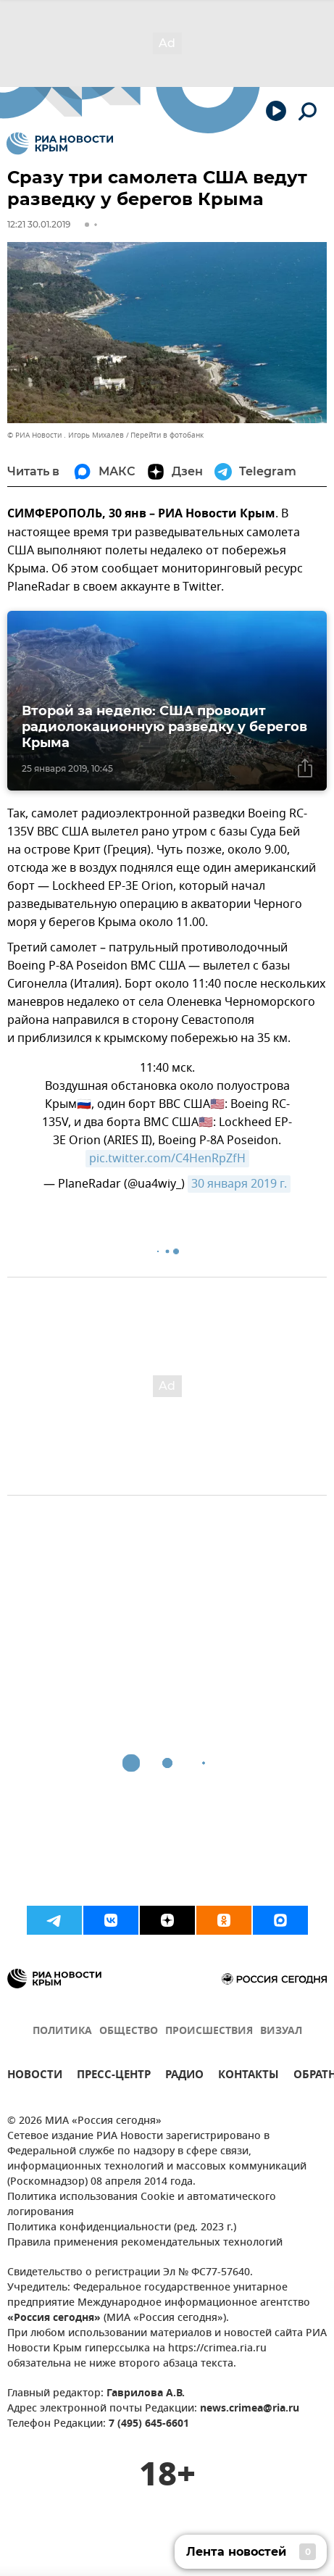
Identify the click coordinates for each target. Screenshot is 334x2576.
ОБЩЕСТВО (128, 2031)
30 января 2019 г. (239, 1184)
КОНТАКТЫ (248, 2076)
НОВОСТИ (34, 2076)
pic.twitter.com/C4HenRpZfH (167, 1158)
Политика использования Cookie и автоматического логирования (141, 2205)
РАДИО (184, 2076)
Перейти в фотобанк (167, 435)
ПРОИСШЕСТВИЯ (209, 2031)
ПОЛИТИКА (62, 2031)
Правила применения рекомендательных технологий (145, 2243)
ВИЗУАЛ (281, 2031)
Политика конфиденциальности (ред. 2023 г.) (121, 2227)
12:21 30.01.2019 (38, 224)
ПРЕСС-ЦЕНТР (114, 2076)
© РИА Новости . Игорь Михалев (65, 435)
